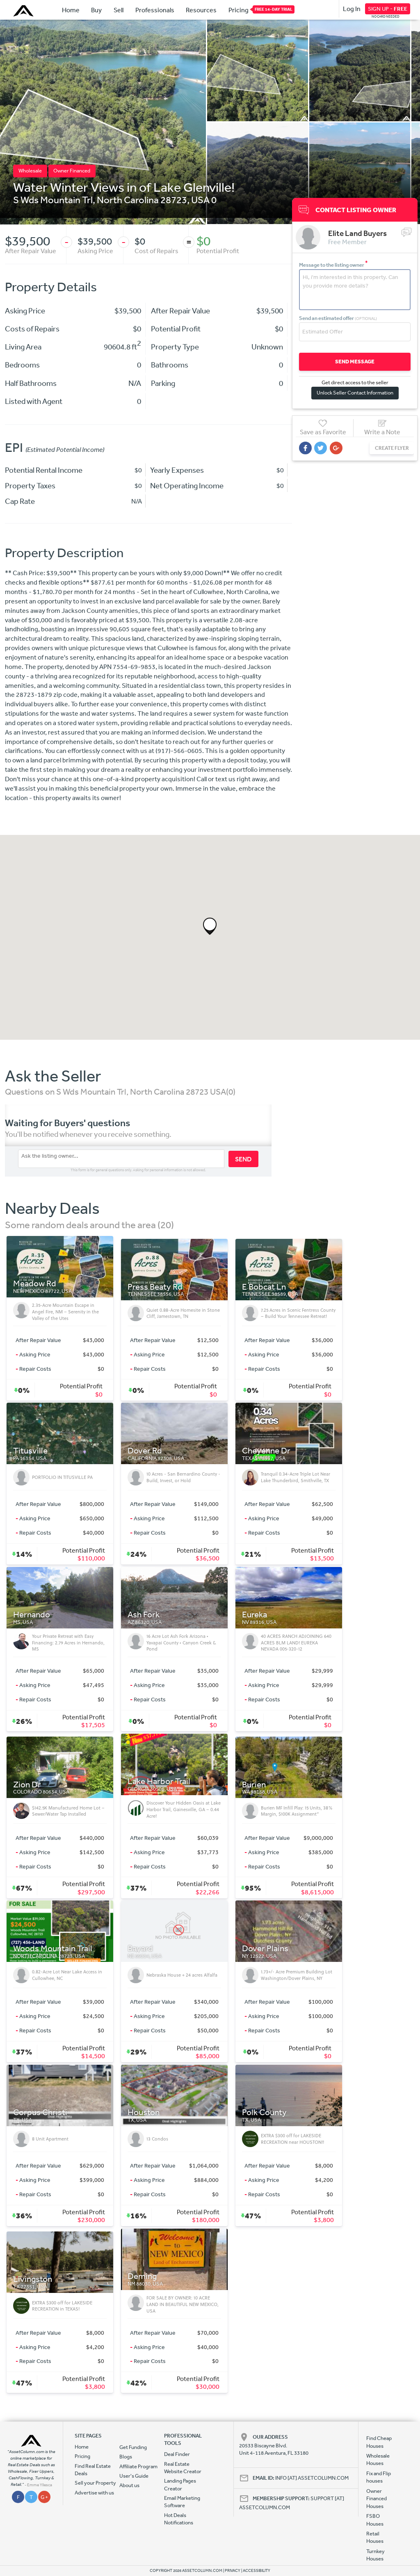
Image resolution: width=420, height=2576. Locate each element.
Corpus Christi (40, 2112)
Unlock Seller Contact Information (353, 392)
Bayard (140, 1948)
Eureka (254, 1614)
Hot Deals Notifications (178, 2519)
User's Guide (133, 2475)
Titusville (30, 1451)
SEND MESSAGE (353, 361)
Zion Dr (27, 1784)
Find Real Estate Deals (93, 2470)
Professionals (154, 10)
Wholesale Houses (378, 2459)
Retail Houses (374, 2537)
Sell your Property (95, 2482)
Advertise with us (94, 2492)
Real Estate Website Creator (182, 2467)
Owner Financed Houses (376, 2499)
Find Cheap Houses (379, 2442)
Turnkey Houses (375, 2555)
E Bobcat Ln (264, 1287)
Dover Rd (145, 1451)
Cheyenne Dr (266, 1451)
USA (200, 199)
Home (71, 10)
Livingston (32, 2279)
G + (44, 2497)
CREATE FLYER (388, 447)
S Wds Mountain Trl (53, 199)
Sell (118, 10)
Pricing (238, 9)
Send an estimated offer (338, 317)
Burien (254, 1784)
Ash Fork (144, 1614)
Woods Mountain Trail (52, 1948)
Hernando (31, 1614)
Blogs (125, 2456)
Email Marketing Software (182, 2501)
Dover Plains (265, 1948)
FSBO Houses (374, 2520)
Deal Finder (177, 2454)
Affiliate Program (138, 2466)
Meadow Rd (34, 1283)
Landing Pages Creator (180, 2484)
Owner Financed (71, 170)
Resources (201, 10)
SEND (243, 1159)
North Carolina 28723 (142, 199)
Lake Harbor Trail (159, 1781)
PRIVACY (232, 2571)
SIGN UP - (387, 8)
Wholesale (30, 170)
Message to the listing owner (333, 264)
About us (129, 2485)
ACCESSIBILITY (256, 2571)
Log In (352, 9)
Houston (144, 2112)
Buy (96, 10)
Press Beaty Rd (155, 1287)
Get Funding (133, 2447)
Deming (142, 2276)
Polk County (264, 2112)
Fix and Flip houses (378, 2477)
